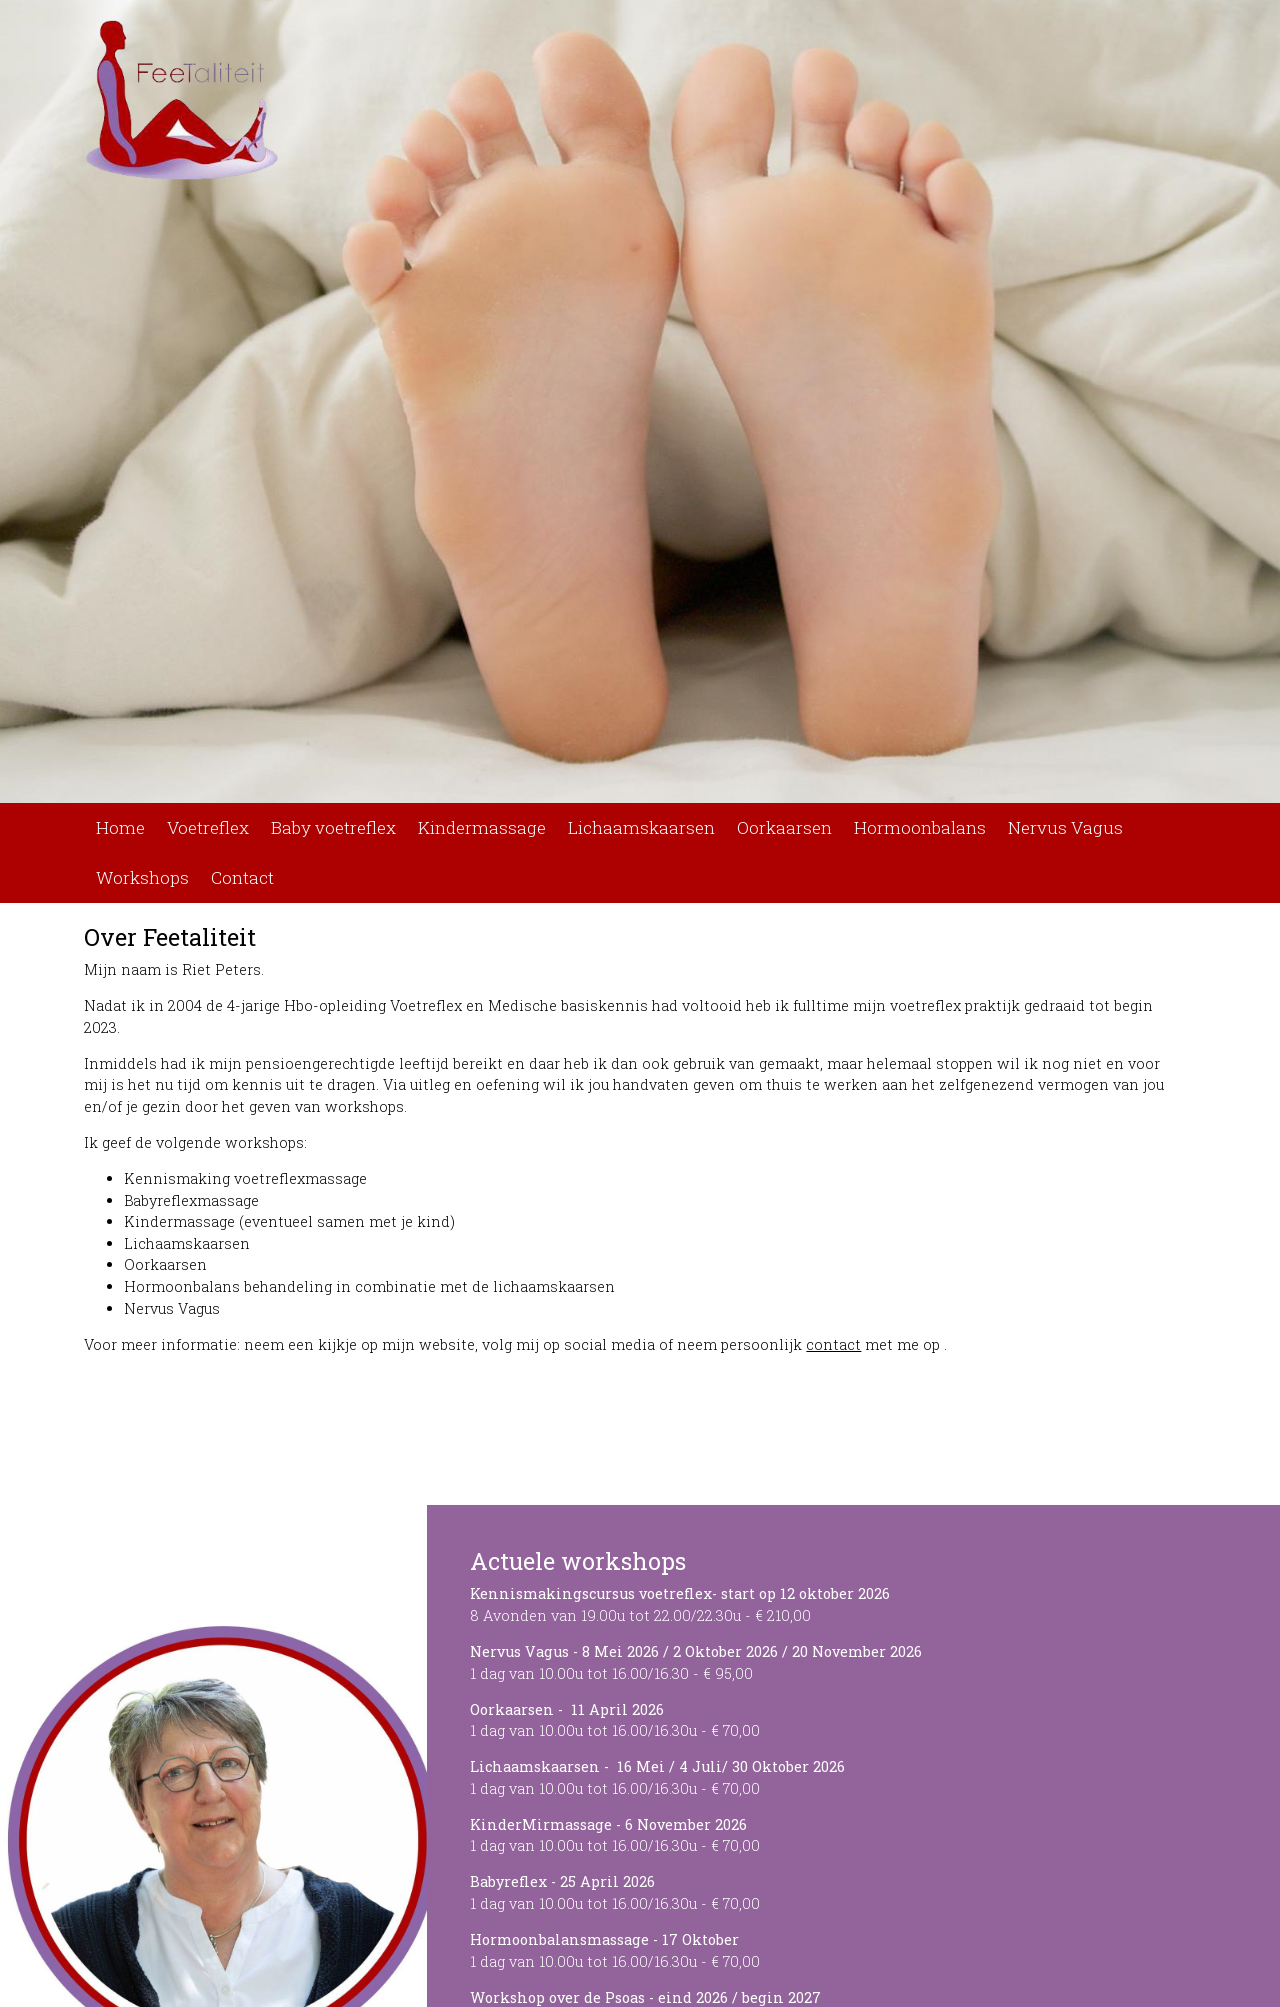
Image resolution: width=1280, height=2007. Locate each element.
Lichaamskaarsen (641, 827)
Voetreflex (208, 827)
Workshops (142, 877)
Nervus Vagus (1065, 827)
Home (120, 827)
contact (833, 1344)
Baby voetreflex (333, 827)
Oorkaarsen (784, 827)
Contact (242, 877)
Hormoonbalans (920, 827)
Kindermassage (482, 827)
